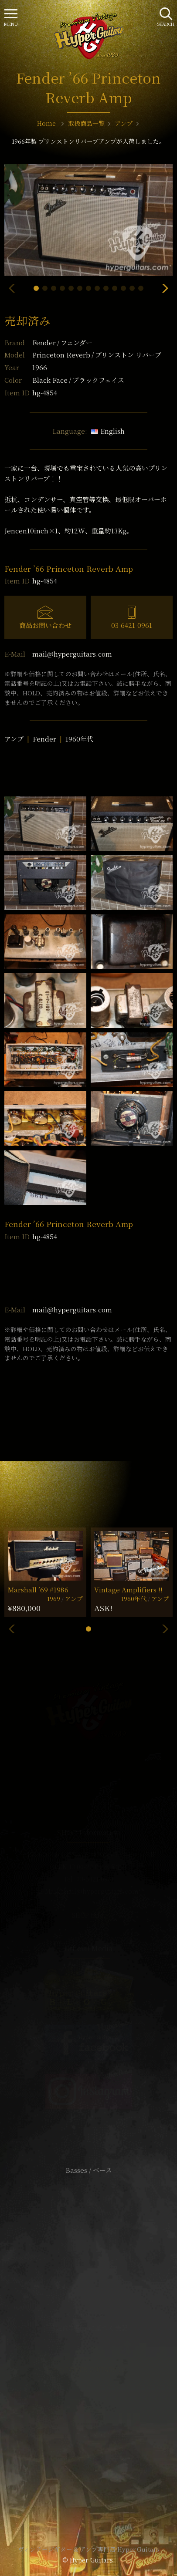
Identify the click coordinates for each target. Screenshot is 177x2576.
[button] (36, 288)
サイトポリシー (88, 2314)
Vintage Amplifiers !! (128, 1589)
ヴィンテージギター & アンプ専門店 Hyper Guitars (88, 2549)
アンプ (14, 738)
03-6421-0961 (131, 625)
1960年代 (79, 738)
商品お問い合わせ (45, 625)
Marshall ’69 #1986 (38, 1589)
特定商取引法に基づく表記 (88, 2327)
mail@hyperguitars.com (72, 653)
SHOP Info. (89, 1915)
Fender (62, 342)
